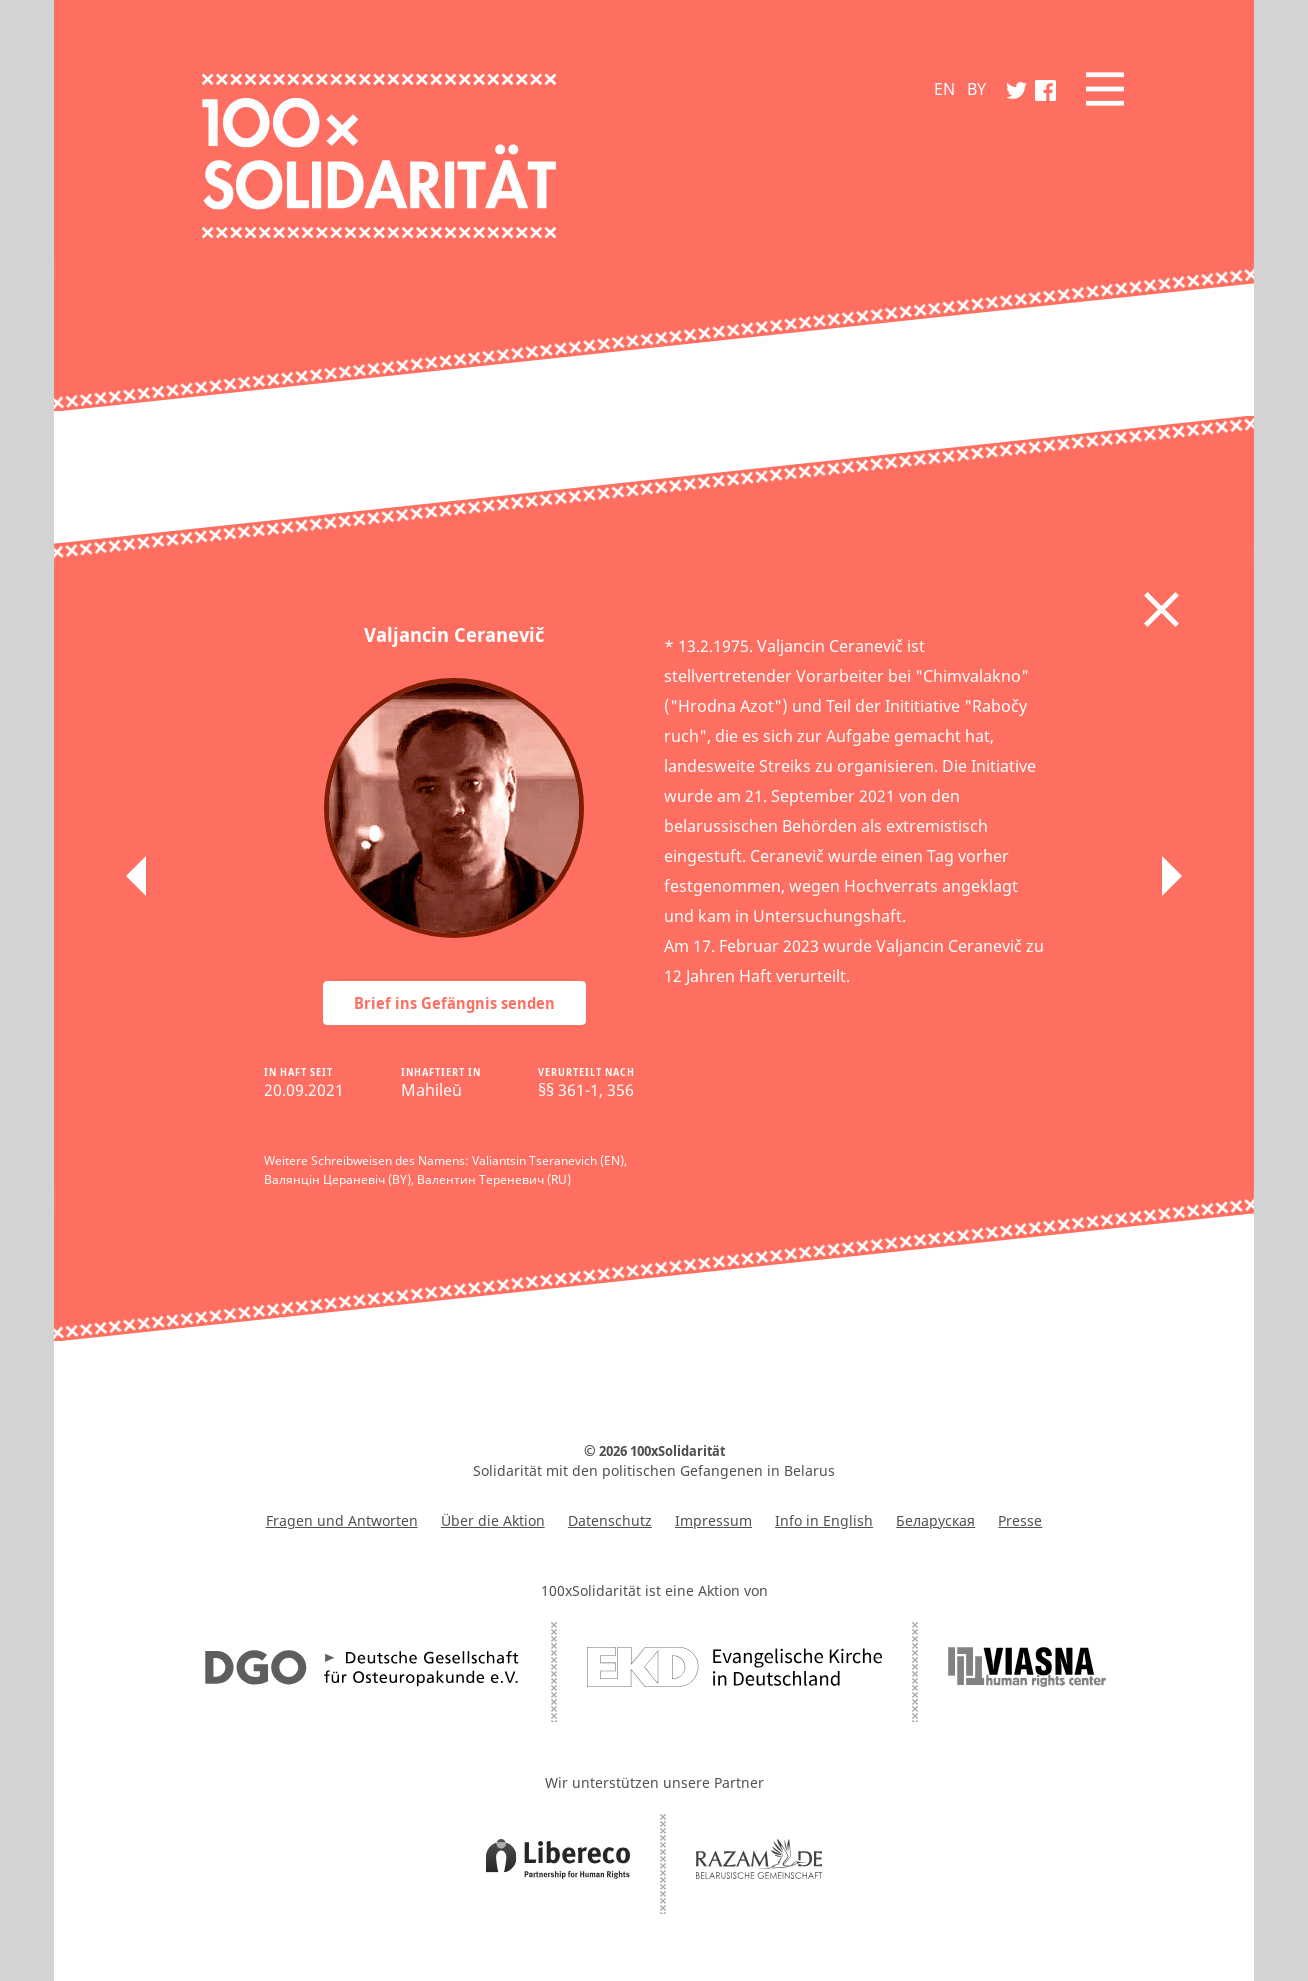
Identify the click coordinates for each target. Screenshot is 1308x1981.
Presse (1020, 1520)
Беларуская (935, 1520)
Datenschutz (610, 1520)
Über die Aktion (493, 1520)
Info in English (824, 1520)
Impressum (713, 1520)
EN (944, 89)
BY (976, 89)
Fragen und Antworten (342, 1520)
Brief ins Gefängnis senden (454, 1003)
